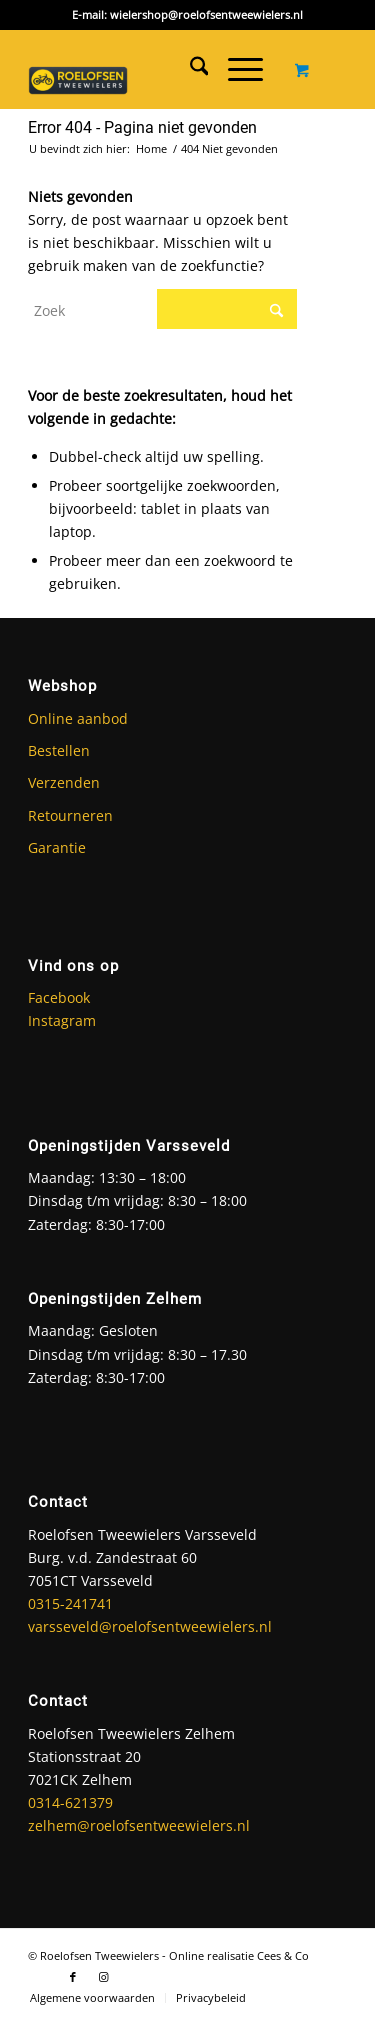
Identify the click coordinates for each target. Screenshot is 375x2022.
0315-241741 (70, 1603)
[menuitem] (189, 69)
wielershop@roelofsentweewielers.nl (206, 14)
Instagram (62, 1020)
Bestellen (59, 750)
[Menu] (235, 69)
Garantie (57, 847)
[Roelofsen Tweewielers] (78, 74)
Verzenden (64, 782)
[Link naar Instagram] (103, 1977)
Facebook (59, 997)
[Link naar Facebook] (73, 1977)
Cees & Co (283, 1955)
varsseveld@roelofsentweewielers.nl (150, 1626)
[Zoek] (189, 69)
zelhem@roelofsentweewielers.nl (139, 1825)
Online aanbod (78, 718)
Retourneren (70, 815)
